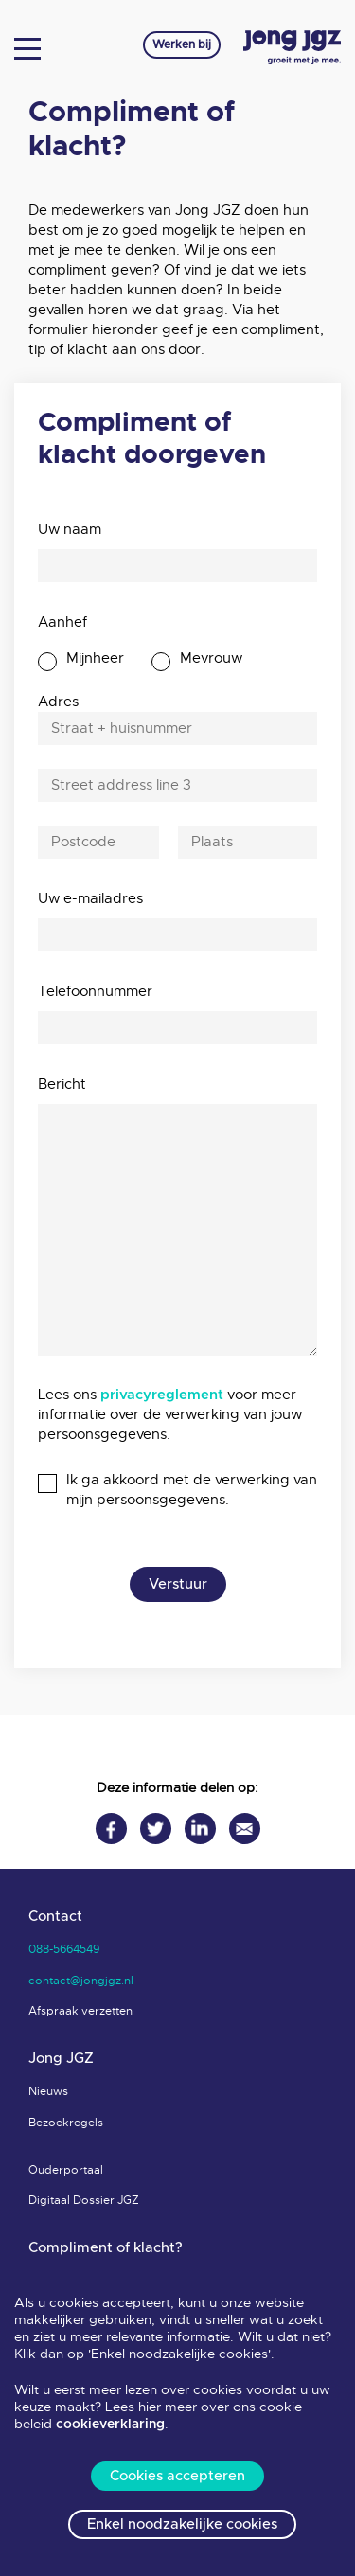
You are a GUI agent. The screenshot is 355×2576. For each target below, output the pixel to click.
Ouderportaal (65, 2169)
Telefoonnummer (95, 991)
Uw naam (69, 529)
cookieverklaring (110, 2424)
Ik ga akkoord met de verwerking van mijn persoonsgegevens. (191, 1489)
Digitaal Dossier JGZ (83, 2200)
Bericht (62, 1084)
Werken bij (181, 44)
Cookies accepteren (177, 2476)
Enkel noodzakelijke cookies (182, 2524)
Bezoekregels (65, 2122)
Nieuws (48, 2091)
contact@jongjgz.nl (80, 1980)
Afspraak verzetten (80, 2010)
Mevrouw (211, 657)
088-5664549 (63, 1949)
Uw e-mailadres (90, 898)
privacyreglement (161, 1395)
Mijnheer (95, 657)
